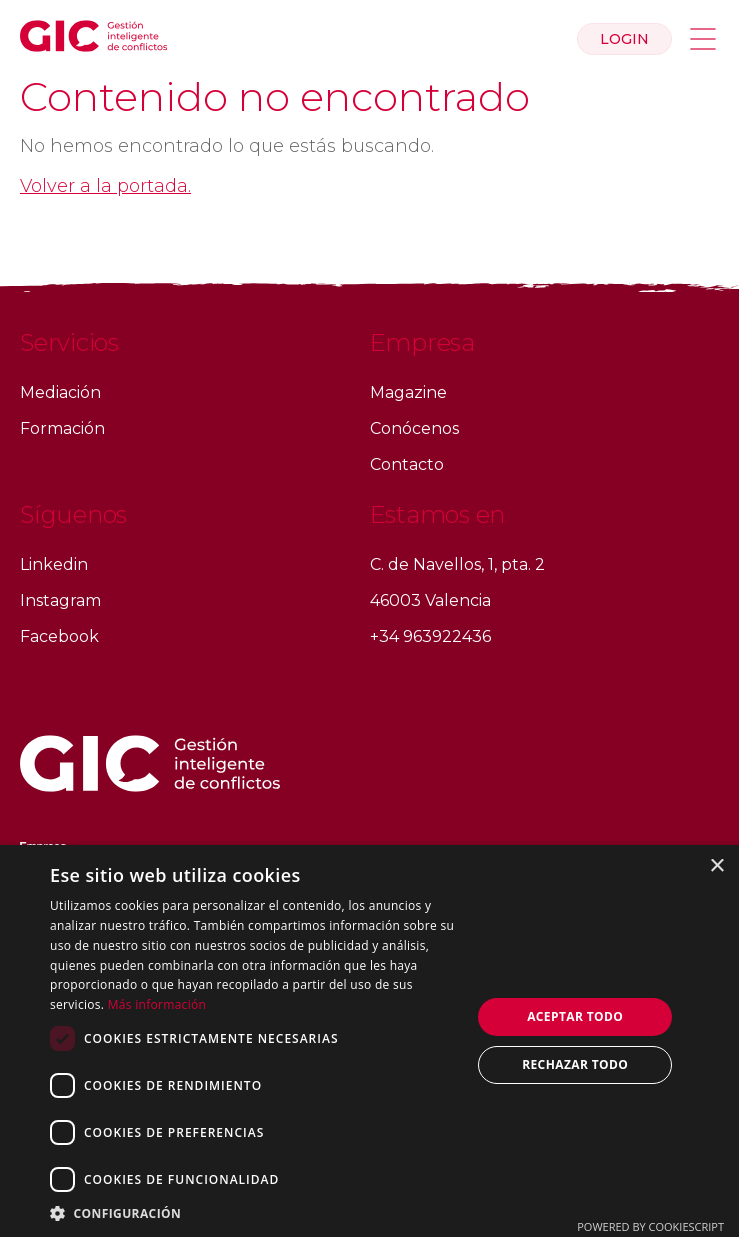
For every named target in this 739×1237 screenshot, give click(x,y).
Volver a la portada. (105, 186)
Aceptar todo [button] (575, 1016)
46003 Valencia (430, 600)
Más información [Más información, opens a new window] (157, 1004)
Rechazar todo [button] (575, 1064)
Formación (62, 428)
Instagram (60, 600)
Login (624, 39)
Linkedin (54, 564)
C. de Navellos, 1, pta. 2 (457, 564)
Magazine (408, 392)
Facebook (59, 636)
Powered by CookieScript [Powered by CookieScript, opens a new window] (650, 1226)
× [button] (716, 866)
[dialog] (369, 1041)
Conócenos (414, 428)
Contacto (407, 464)
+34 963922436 (430, 636)
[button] (254, 1212)
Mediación (60, 392)
